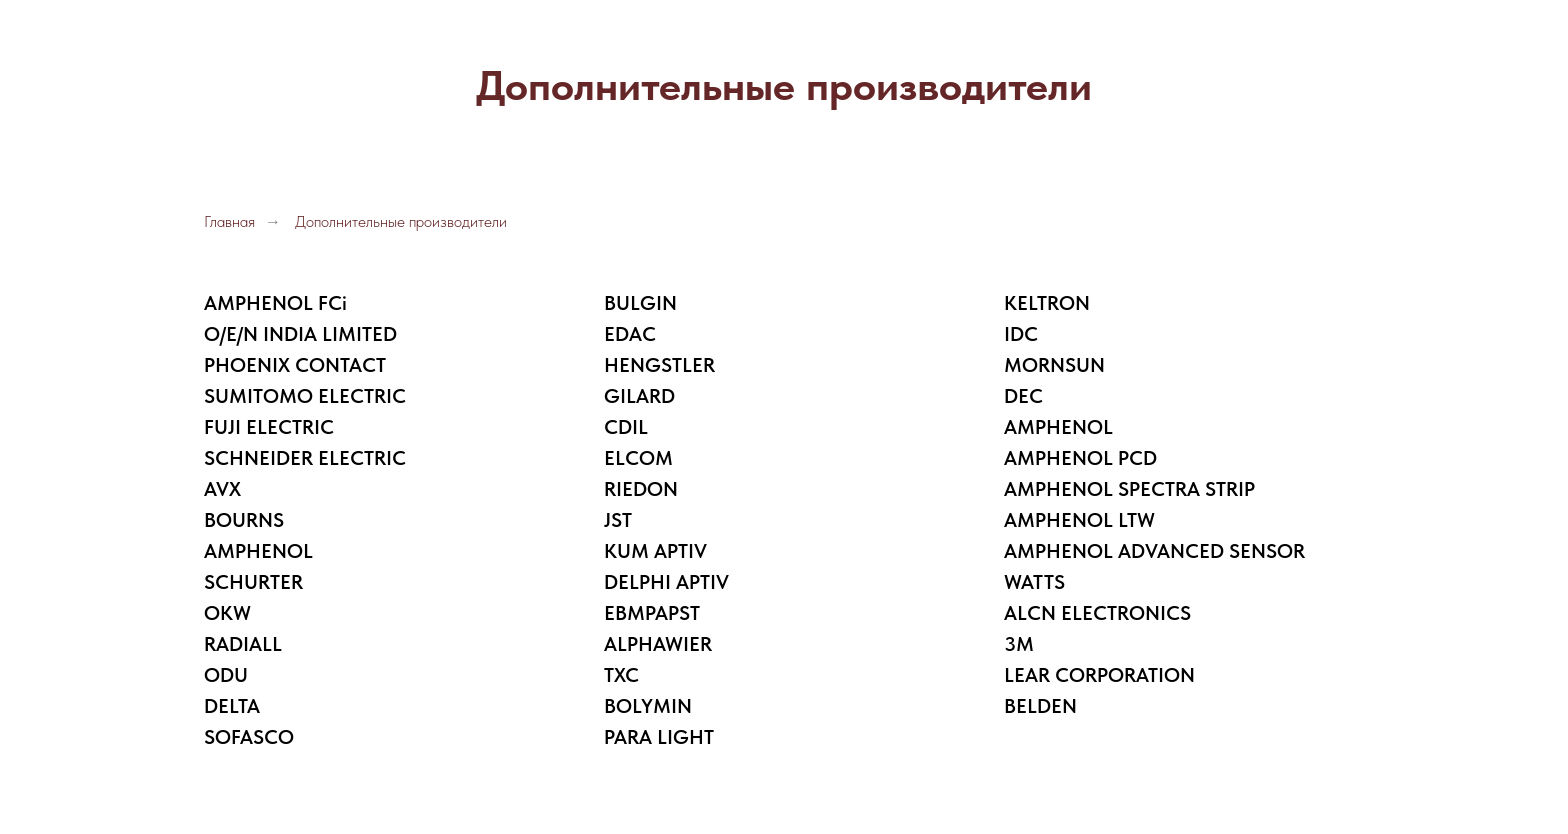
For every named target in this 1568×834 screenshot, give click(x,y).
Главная (229, 221)
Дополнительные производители (401, 221)
